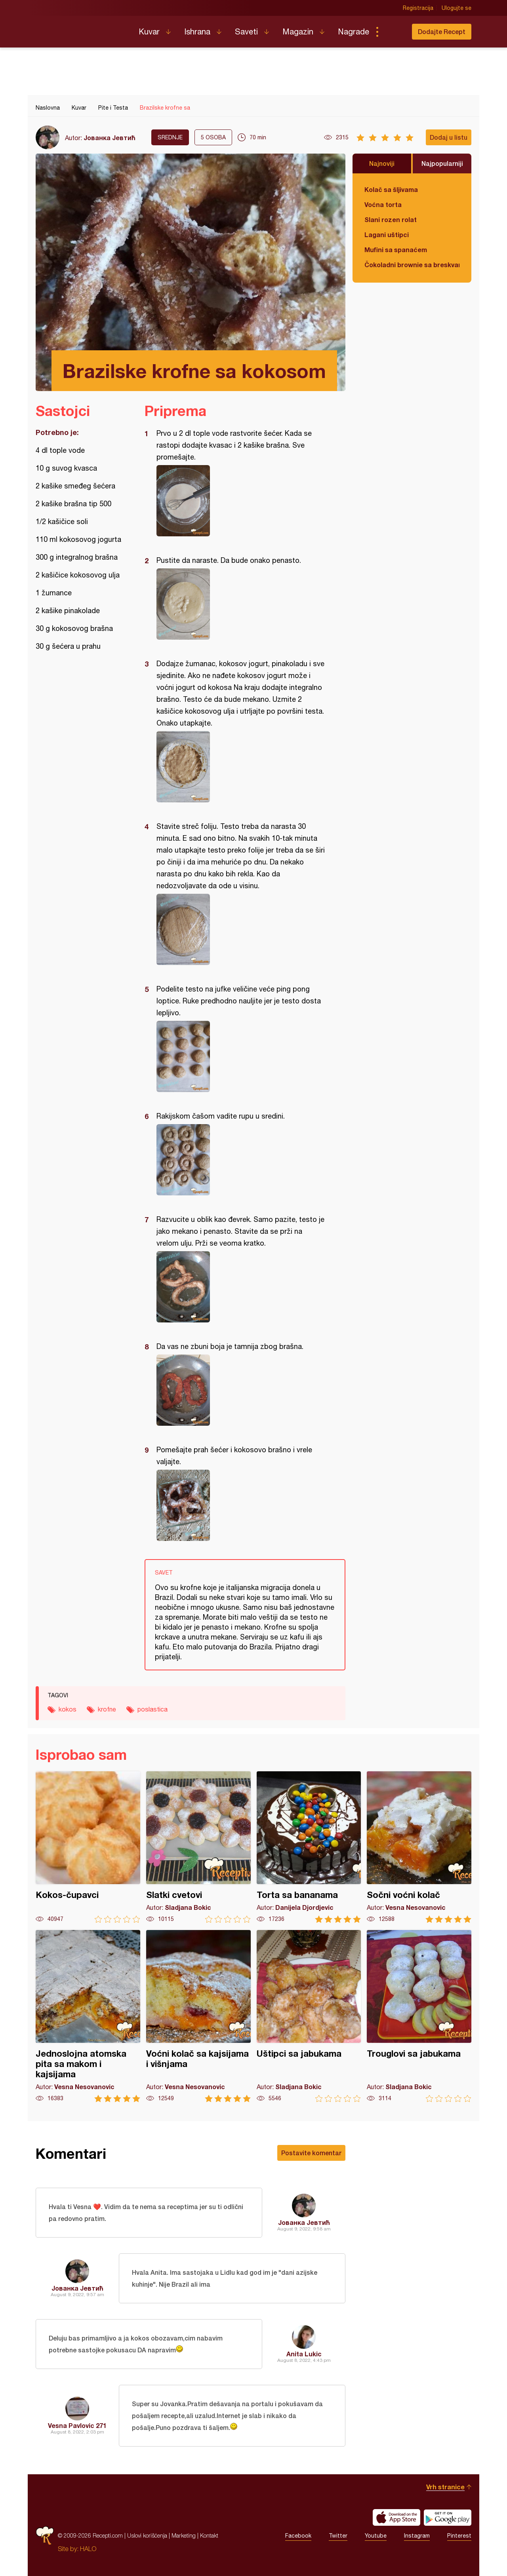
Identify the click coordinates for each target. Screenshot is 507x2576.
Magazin (297, 31)
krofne (107, 1709)
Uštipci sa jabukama (309, 2016)
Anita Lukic (304, 2354)
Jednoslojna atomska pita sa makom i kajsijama (88, 2016)
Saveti (246, 31)
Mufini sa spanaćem (395, 249)
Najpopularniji (442, 163)
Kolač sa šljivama (391, 189)
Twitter (338, 2535)
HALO (88, 2548)
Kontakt (209, 2535)
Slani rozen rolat (390, 219)
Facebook (298, 2535)
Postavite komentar (311, 2152)
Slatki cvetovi (198, 1847)
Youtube (376, 2535)
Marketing (184, 2535)
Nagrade (353, 31)
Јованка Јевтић (109, 137)
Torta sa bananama (309, 1847)
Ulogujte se (456, 8)
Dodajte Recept (441, 31)
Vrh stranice (445, 2487)
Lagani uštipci (386, 234)
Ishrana (197, 31)
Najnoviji (382, 163)
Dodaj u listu (448, 137)
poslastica (152, 1709)
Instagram (417, 2535)
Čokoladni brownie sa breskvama (411, 264)
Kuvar (149, 31)
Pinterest (459, 2535)
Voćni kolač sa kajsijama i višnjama (198, 2016)
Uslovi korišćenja (147, 2535)
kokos (67, 1709)
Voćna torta (383, 204)
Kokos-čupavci (88, 1847)
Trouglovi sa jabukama (419, 2016)
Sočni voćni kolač (419, 1847)
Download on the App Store (396, 2517)
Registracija (418, 8)
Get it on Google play (447, 2517)
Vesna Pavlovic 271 (77, 2425)
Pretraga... (392, 31)
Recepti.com (81, 28)
